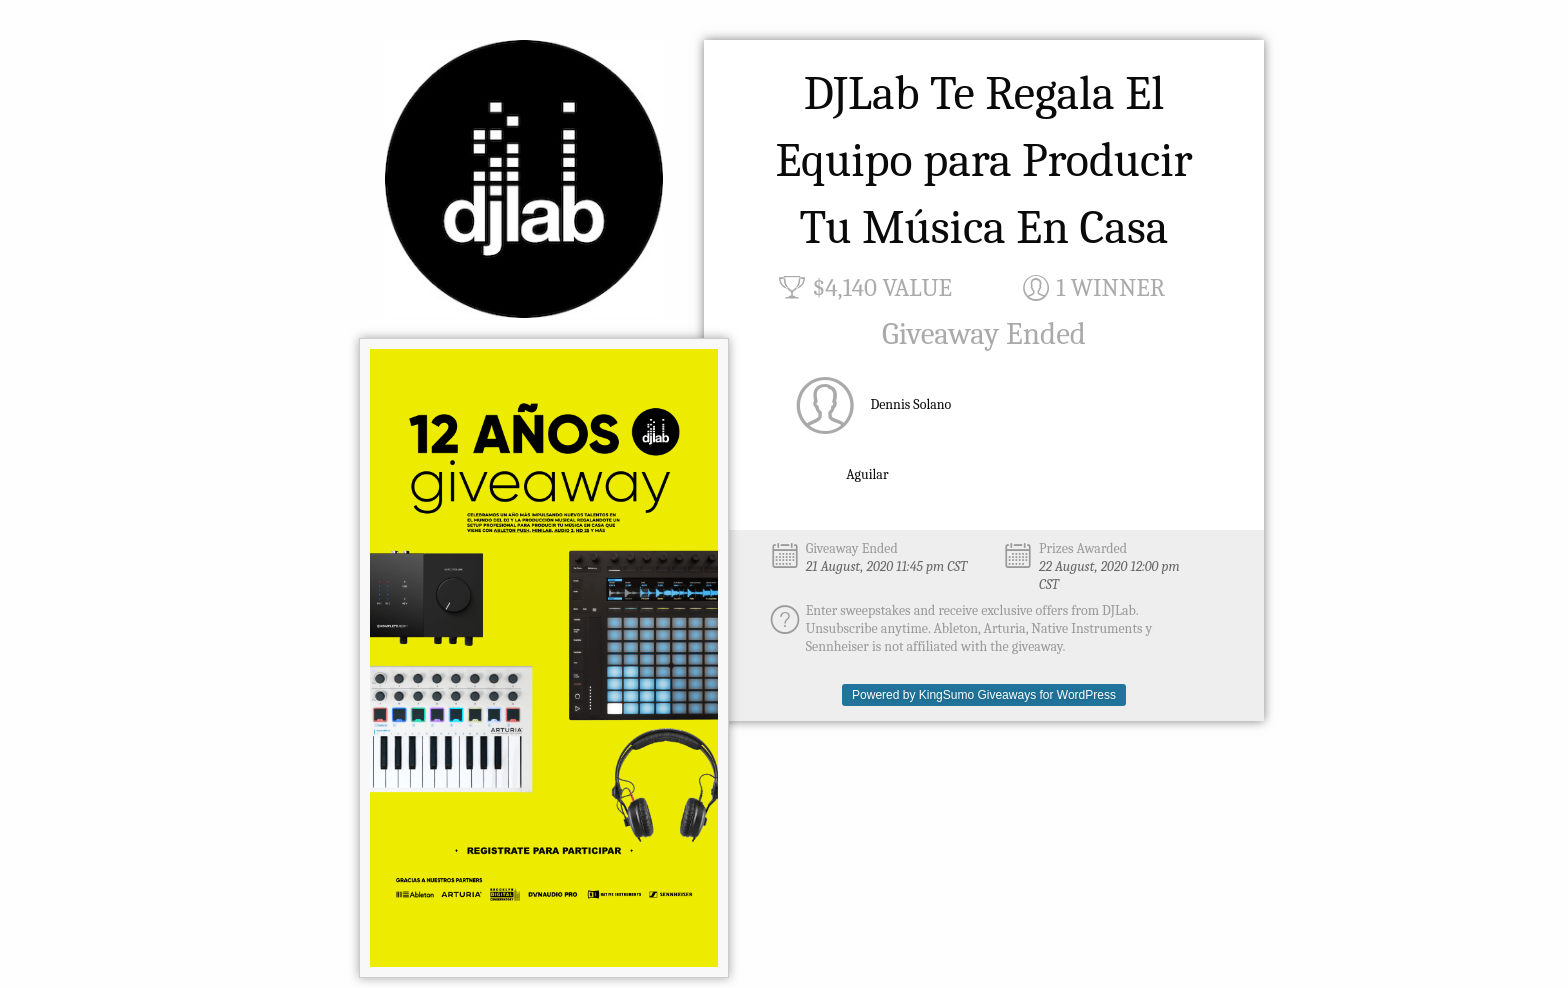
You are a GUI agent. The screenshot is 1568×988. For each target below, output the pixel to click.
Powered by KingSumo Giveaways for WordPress (984, 695)
